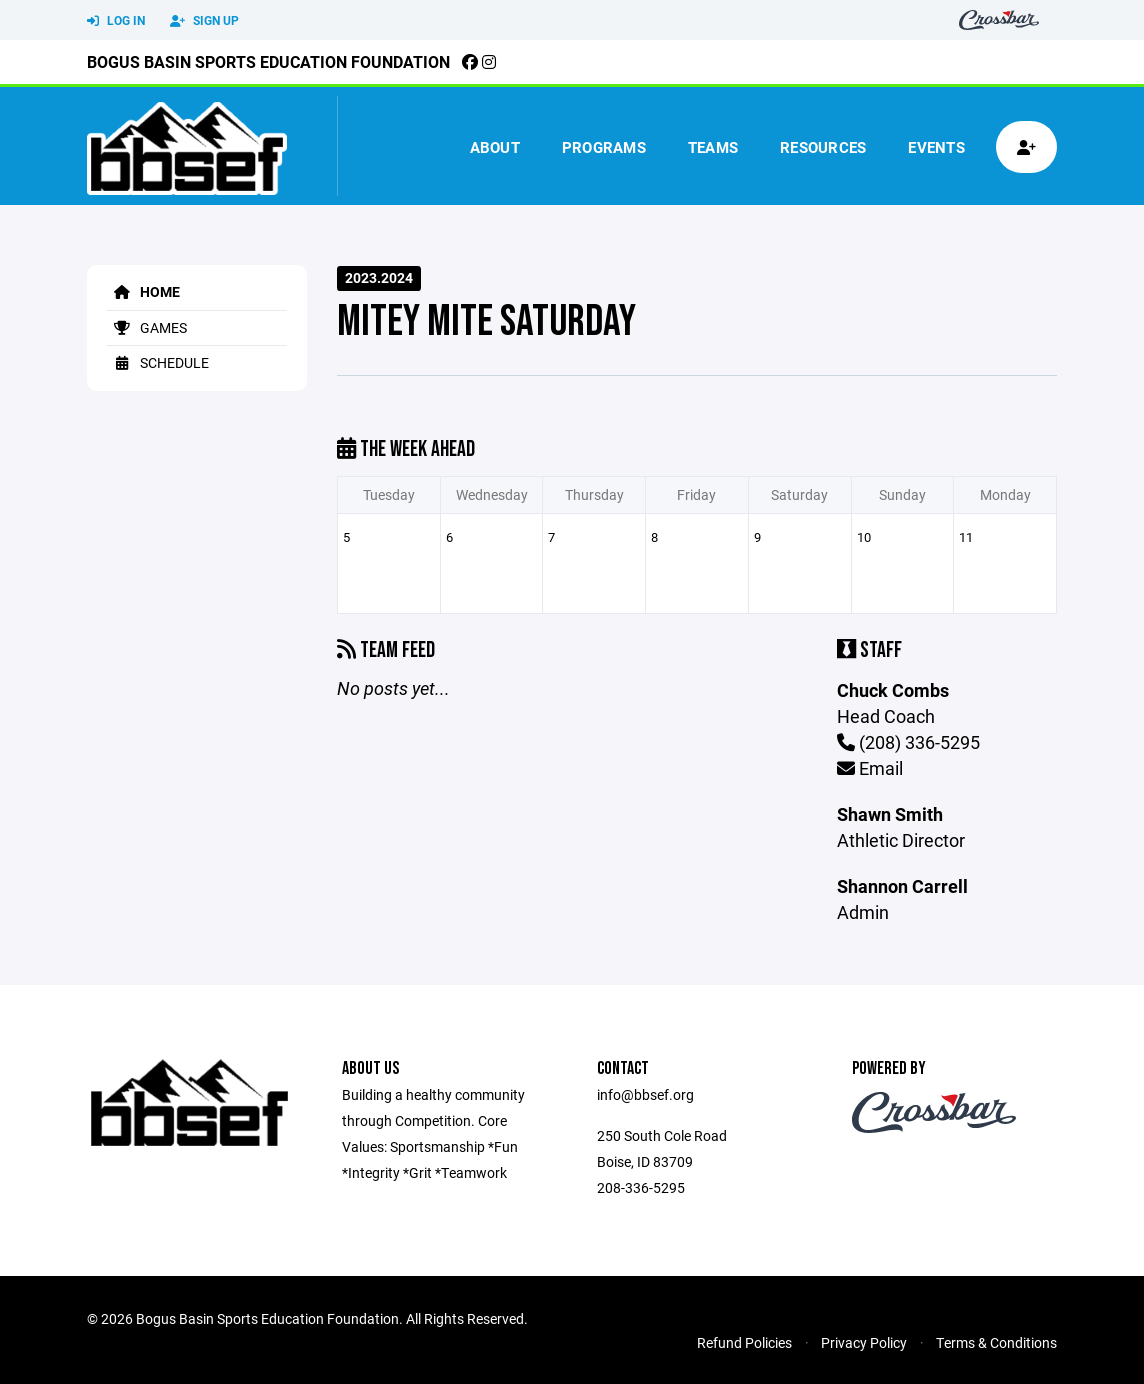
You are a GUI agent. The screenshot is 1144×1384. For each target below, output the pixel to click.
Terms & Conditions (996, 1342)
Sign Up (204, 21)
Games (147, 327)
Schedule (158, 362)
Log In (116, 21)
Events (936, 147)
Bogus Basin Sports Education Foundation (268, 61)
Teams (713, 147)
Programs (604, 147)
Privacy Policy (864, 1342)
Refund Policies (744, 1342)
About (495, 147)
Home (143, 291)
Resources (823, 147)
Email (870, 768)
